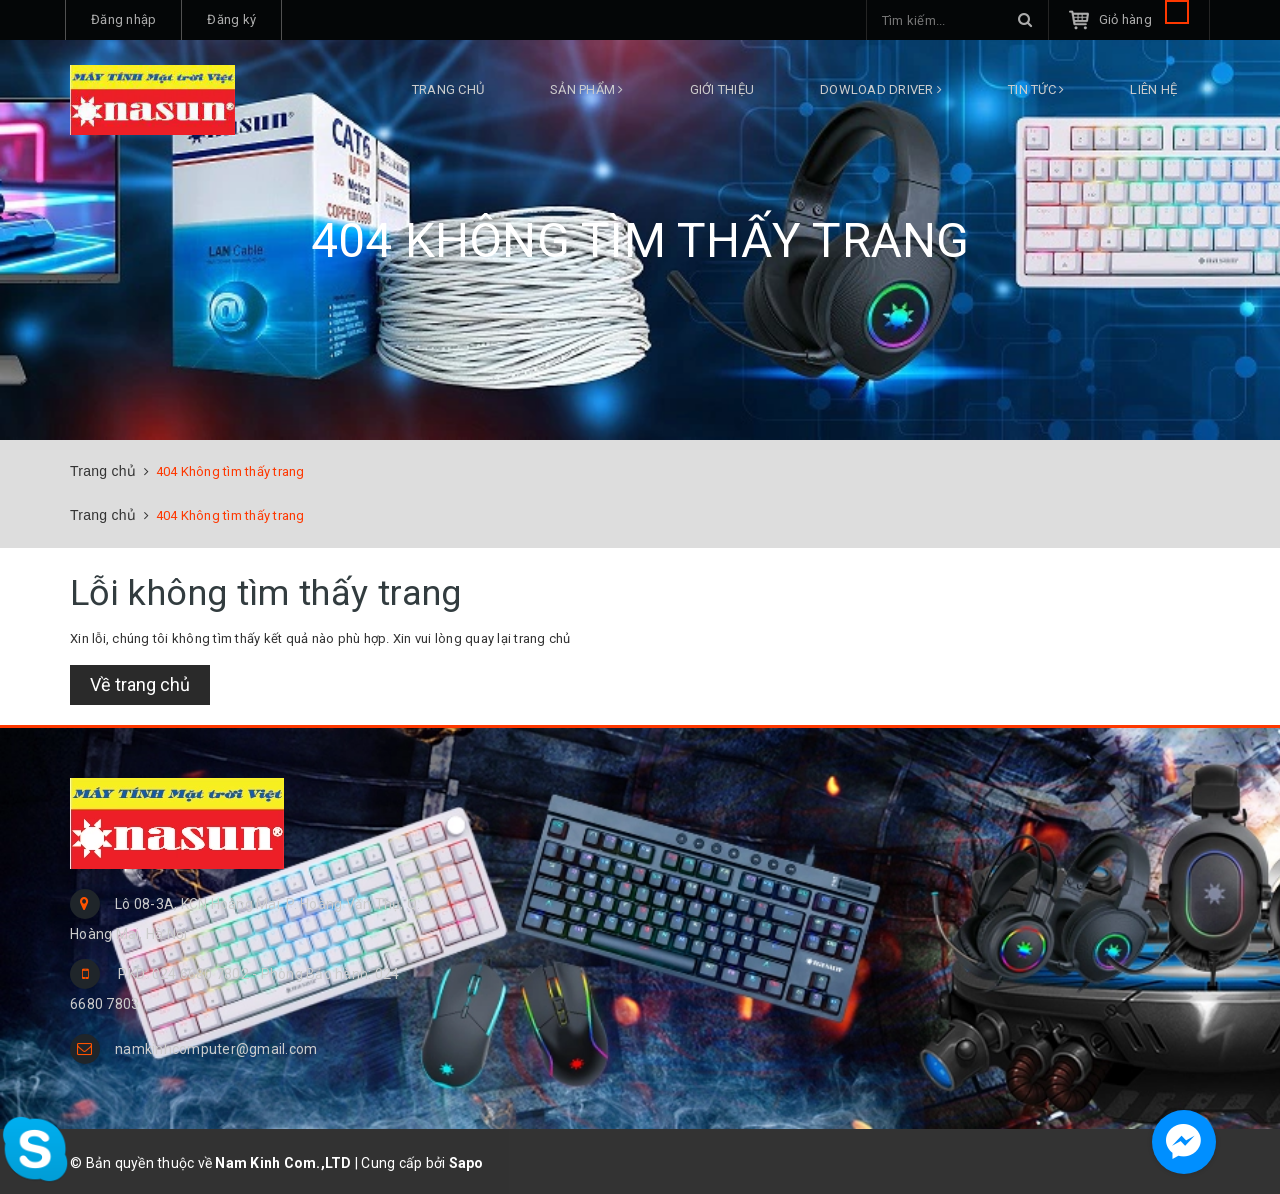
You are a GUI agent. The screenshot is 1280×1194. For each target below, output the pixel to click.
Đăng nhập (123, 19)
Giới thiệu (722, 89)
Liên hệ (1153, 89)
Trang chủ (448, 89)
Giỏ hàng (1144, 19)
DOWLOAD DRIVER (881, 89)
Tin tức (1036, 89)
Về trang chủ (140, 684)
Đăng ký (231, 19)
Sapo (466, 1163)
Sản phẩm (587, 89)
